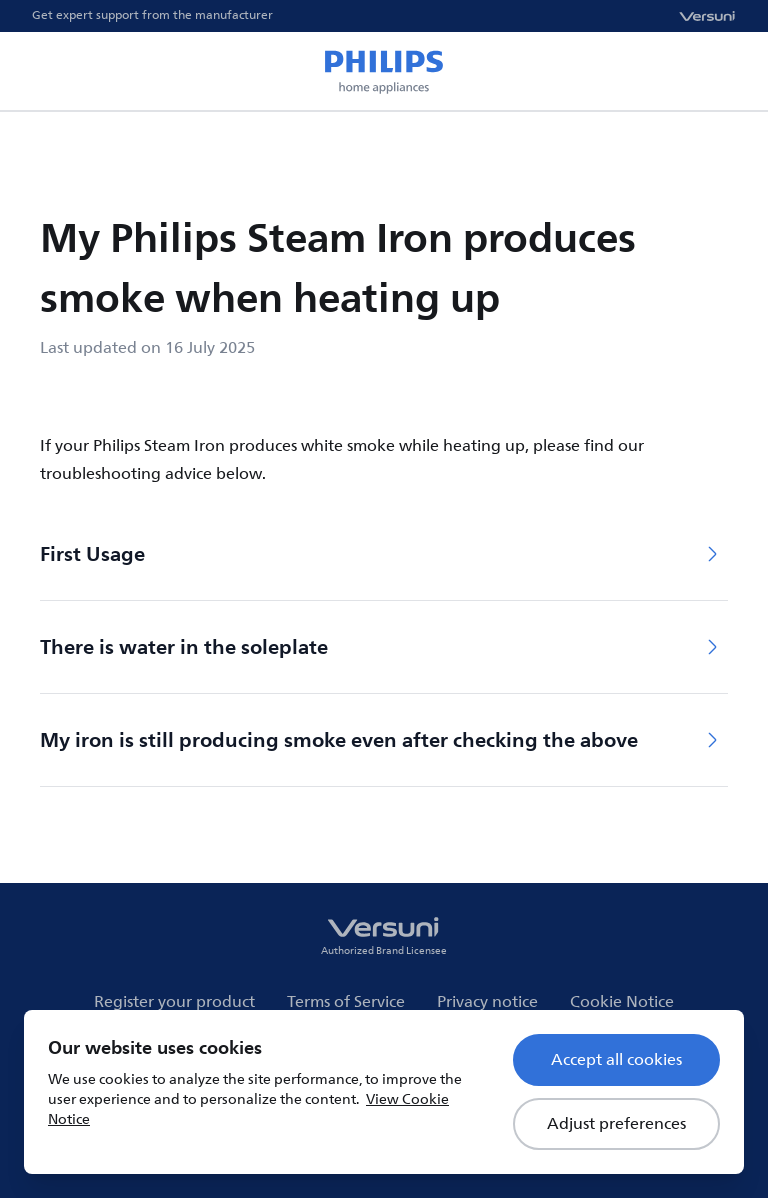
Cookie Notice (622, 1002)
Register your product (174, 1002)
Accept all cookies (616, 1060)
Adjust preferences (616, 1124)
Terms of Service (346, 1002)
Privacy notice (487, 1002)
